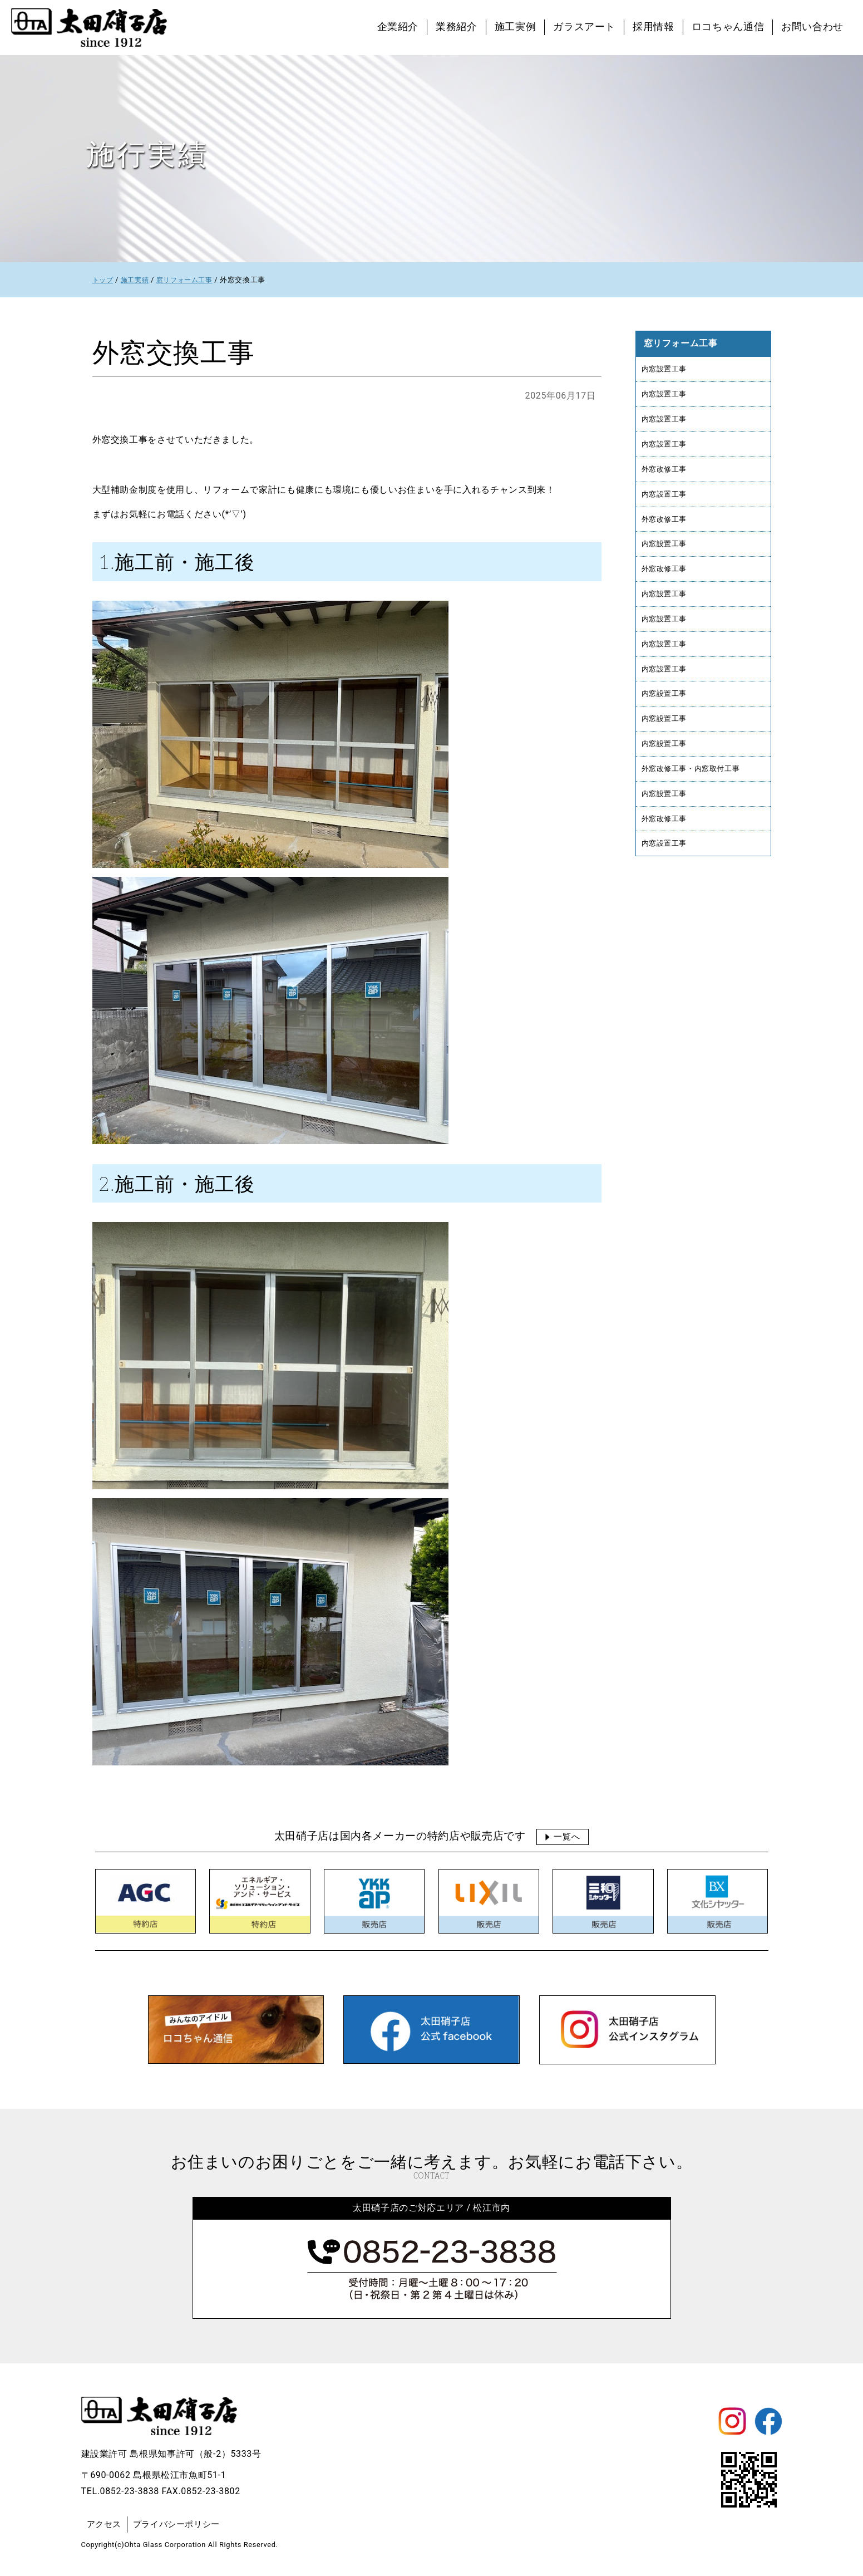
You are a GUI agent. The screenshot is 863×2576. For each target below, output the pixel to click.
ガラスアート (584, 26)
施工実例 (515, 26)
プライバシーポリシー (181, 2524)
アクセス (105, 2524)
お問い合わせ (812, 26)
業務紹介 (456, 26)
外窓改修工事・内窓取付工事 (694, 787)
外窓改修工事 (666, 474)
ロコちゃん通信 (728, 26)
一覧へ (567, 1836)
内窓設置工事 (666, 369)
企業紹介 (398, 26)
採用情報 (653, 26)
